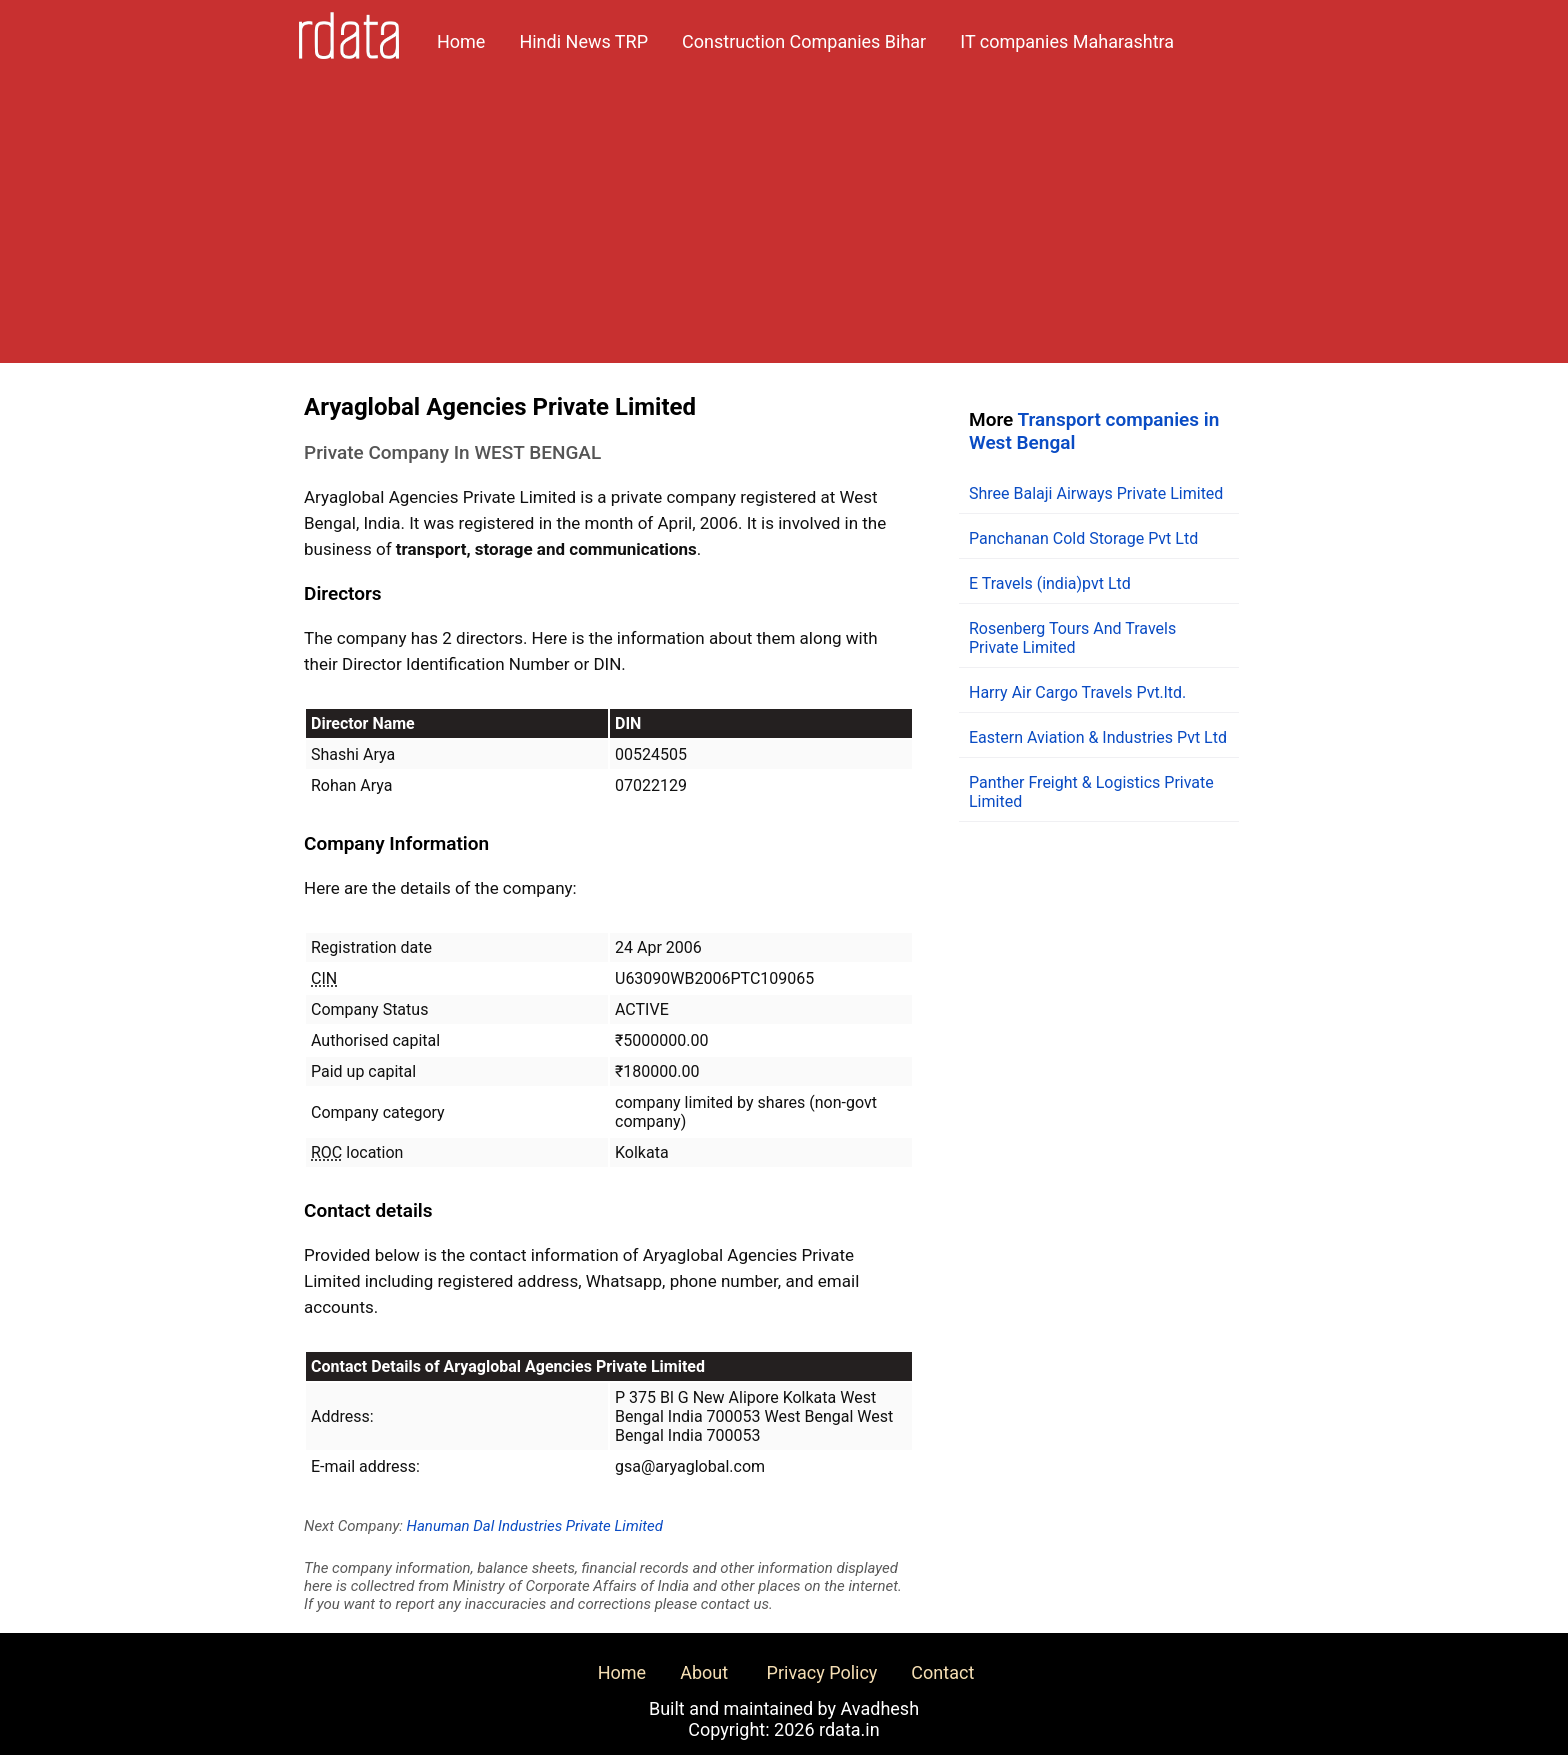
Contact (942, 1672)
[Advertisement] (784, 223)
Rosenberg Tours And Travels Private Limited (1072, 638)
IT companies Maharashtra (1067, 41)
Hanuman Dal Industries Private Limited (535, 1526)
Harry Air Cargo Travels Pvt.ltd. (1077, 692)
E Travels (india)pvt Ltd (1050, 583)
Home (461, 41)
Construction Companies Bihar (804, 41)
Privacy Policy (822, 1672)
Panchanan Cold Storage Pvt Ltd (1083, 538)
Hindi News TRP (583, 41)
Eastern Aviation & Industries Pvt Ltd (1098, 737)
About (704, 1672)
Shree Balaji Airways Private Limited (1096, 493)
